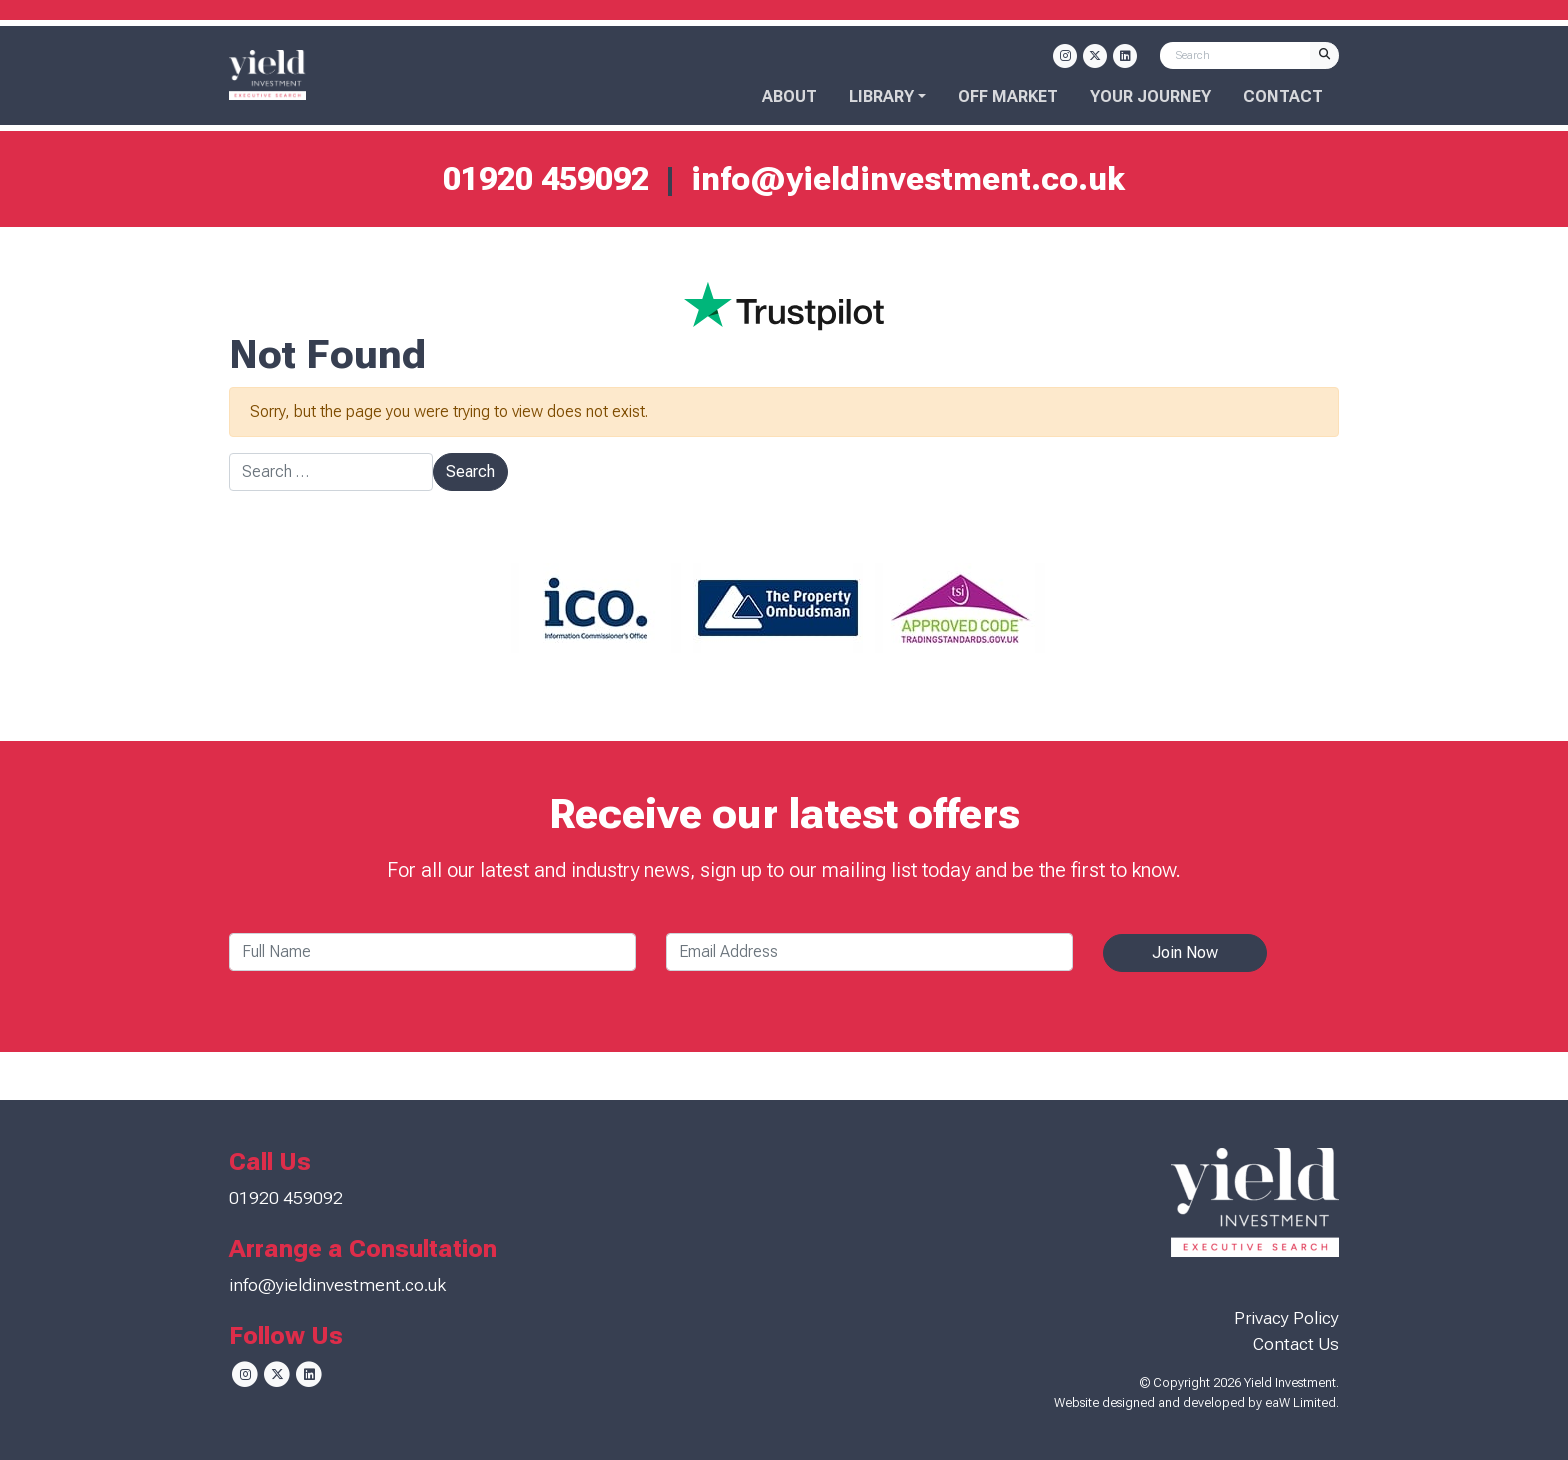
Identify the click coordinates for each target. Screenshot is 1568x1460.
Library (881, 96)
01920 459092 (546, 179)
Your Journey (1150, 96)
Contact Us (1296, 1344)
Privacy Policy (1286, 1318)
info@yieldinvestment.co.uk (908, 179)
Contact (1283, 96)
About (789, 96)
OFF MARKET (1008, 96)
